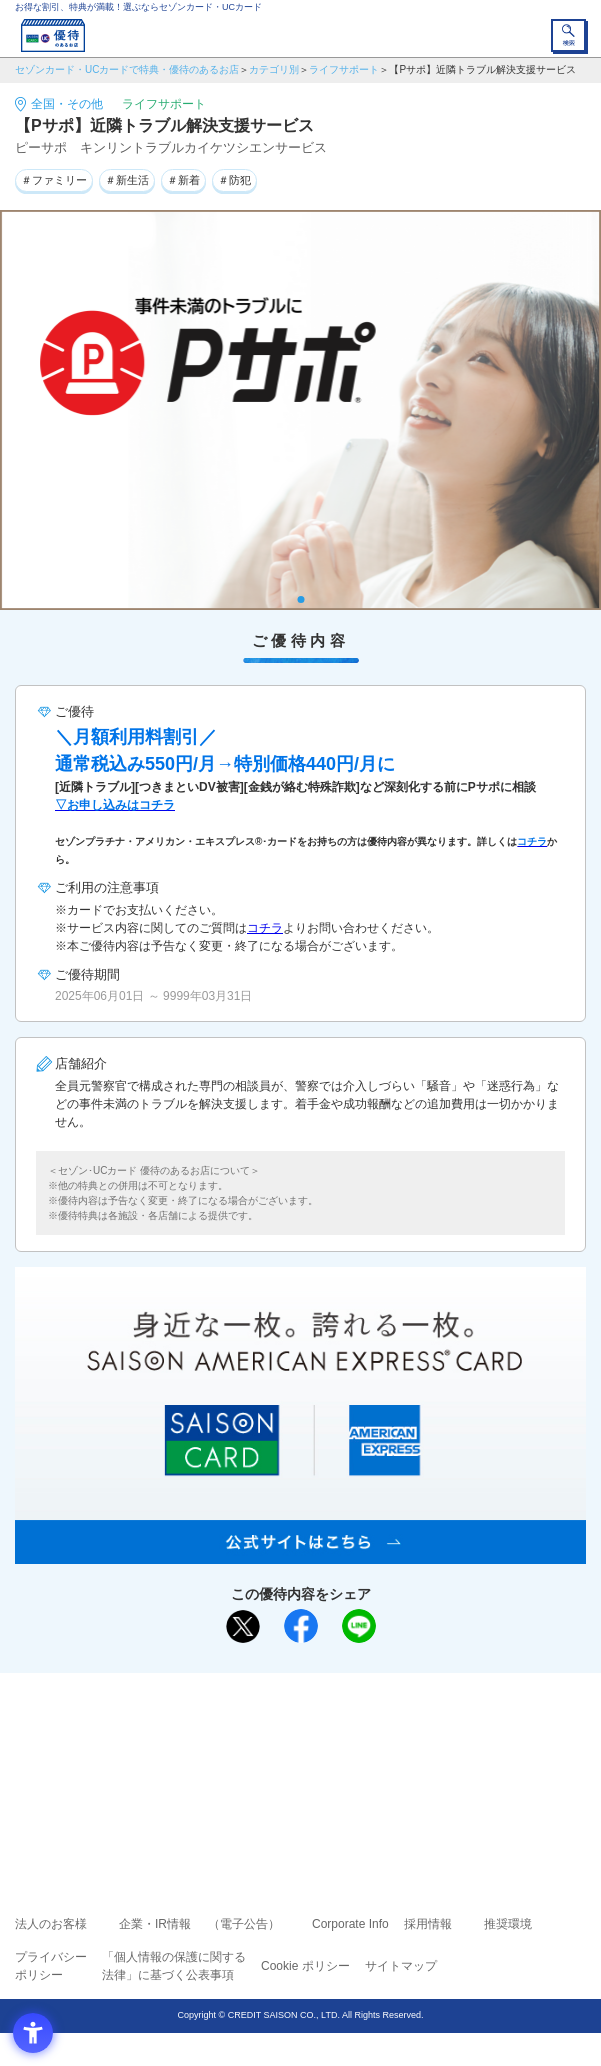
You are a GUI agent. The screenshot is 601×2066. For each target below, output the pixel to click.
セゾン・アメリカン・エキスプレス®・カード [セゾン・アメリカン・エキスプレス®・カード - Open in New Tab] (292, 1785)
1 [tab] (300, 599)
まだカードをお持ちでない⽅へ (292, 1695)
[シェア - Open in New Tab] (301, 1626)
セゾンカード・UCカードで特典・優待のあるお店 (127, 69)
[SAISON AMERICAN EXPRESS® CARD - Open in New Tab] (300, 1553)
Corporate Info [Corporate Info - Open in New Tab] (350, 1924)
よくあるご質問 (378, 1732)
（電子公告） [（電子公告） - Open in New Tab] (244, 1924)
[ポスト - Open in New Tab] (243, 1627)
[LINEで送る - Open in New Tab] (359, 1626)
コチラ (265, 928)
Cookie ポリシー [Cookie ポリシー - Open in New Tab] (305, 1966)
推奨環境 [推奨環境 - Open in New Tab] (508, 1924)
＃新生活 (127, 180)
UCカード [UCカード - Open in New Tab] (354, 1760)
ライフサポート (344, 69)
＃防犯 (234, 180)
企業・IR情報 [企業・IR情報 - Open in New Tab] (155, 1924)
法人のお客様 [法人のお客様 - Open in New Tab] (51, 1924)
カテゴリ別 (274, 69)
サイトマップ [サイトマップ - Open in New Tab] (401, 1966)
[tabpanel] (300, 410)
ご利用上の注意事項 (220, 1732)
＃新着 (183, 180)
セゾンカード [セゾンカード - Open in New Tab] (241, 1760)
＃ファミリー (54, 180)
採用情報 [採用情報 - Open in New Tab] (428, 1924)
